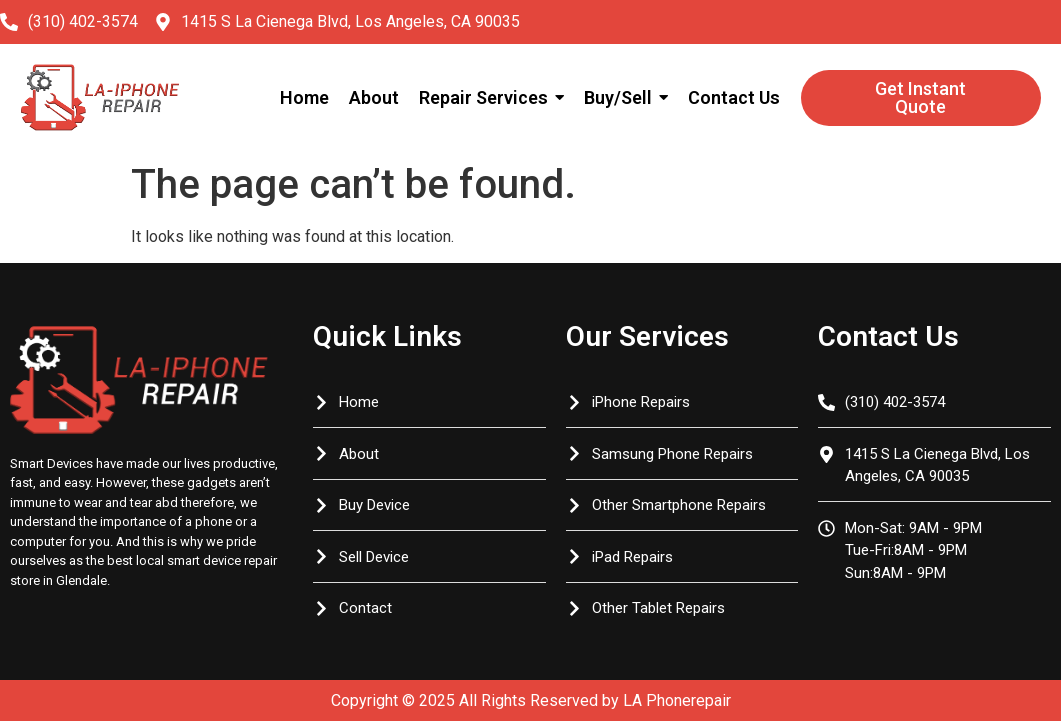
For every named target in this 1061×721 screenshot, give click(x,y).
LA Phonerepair (677, 700)
